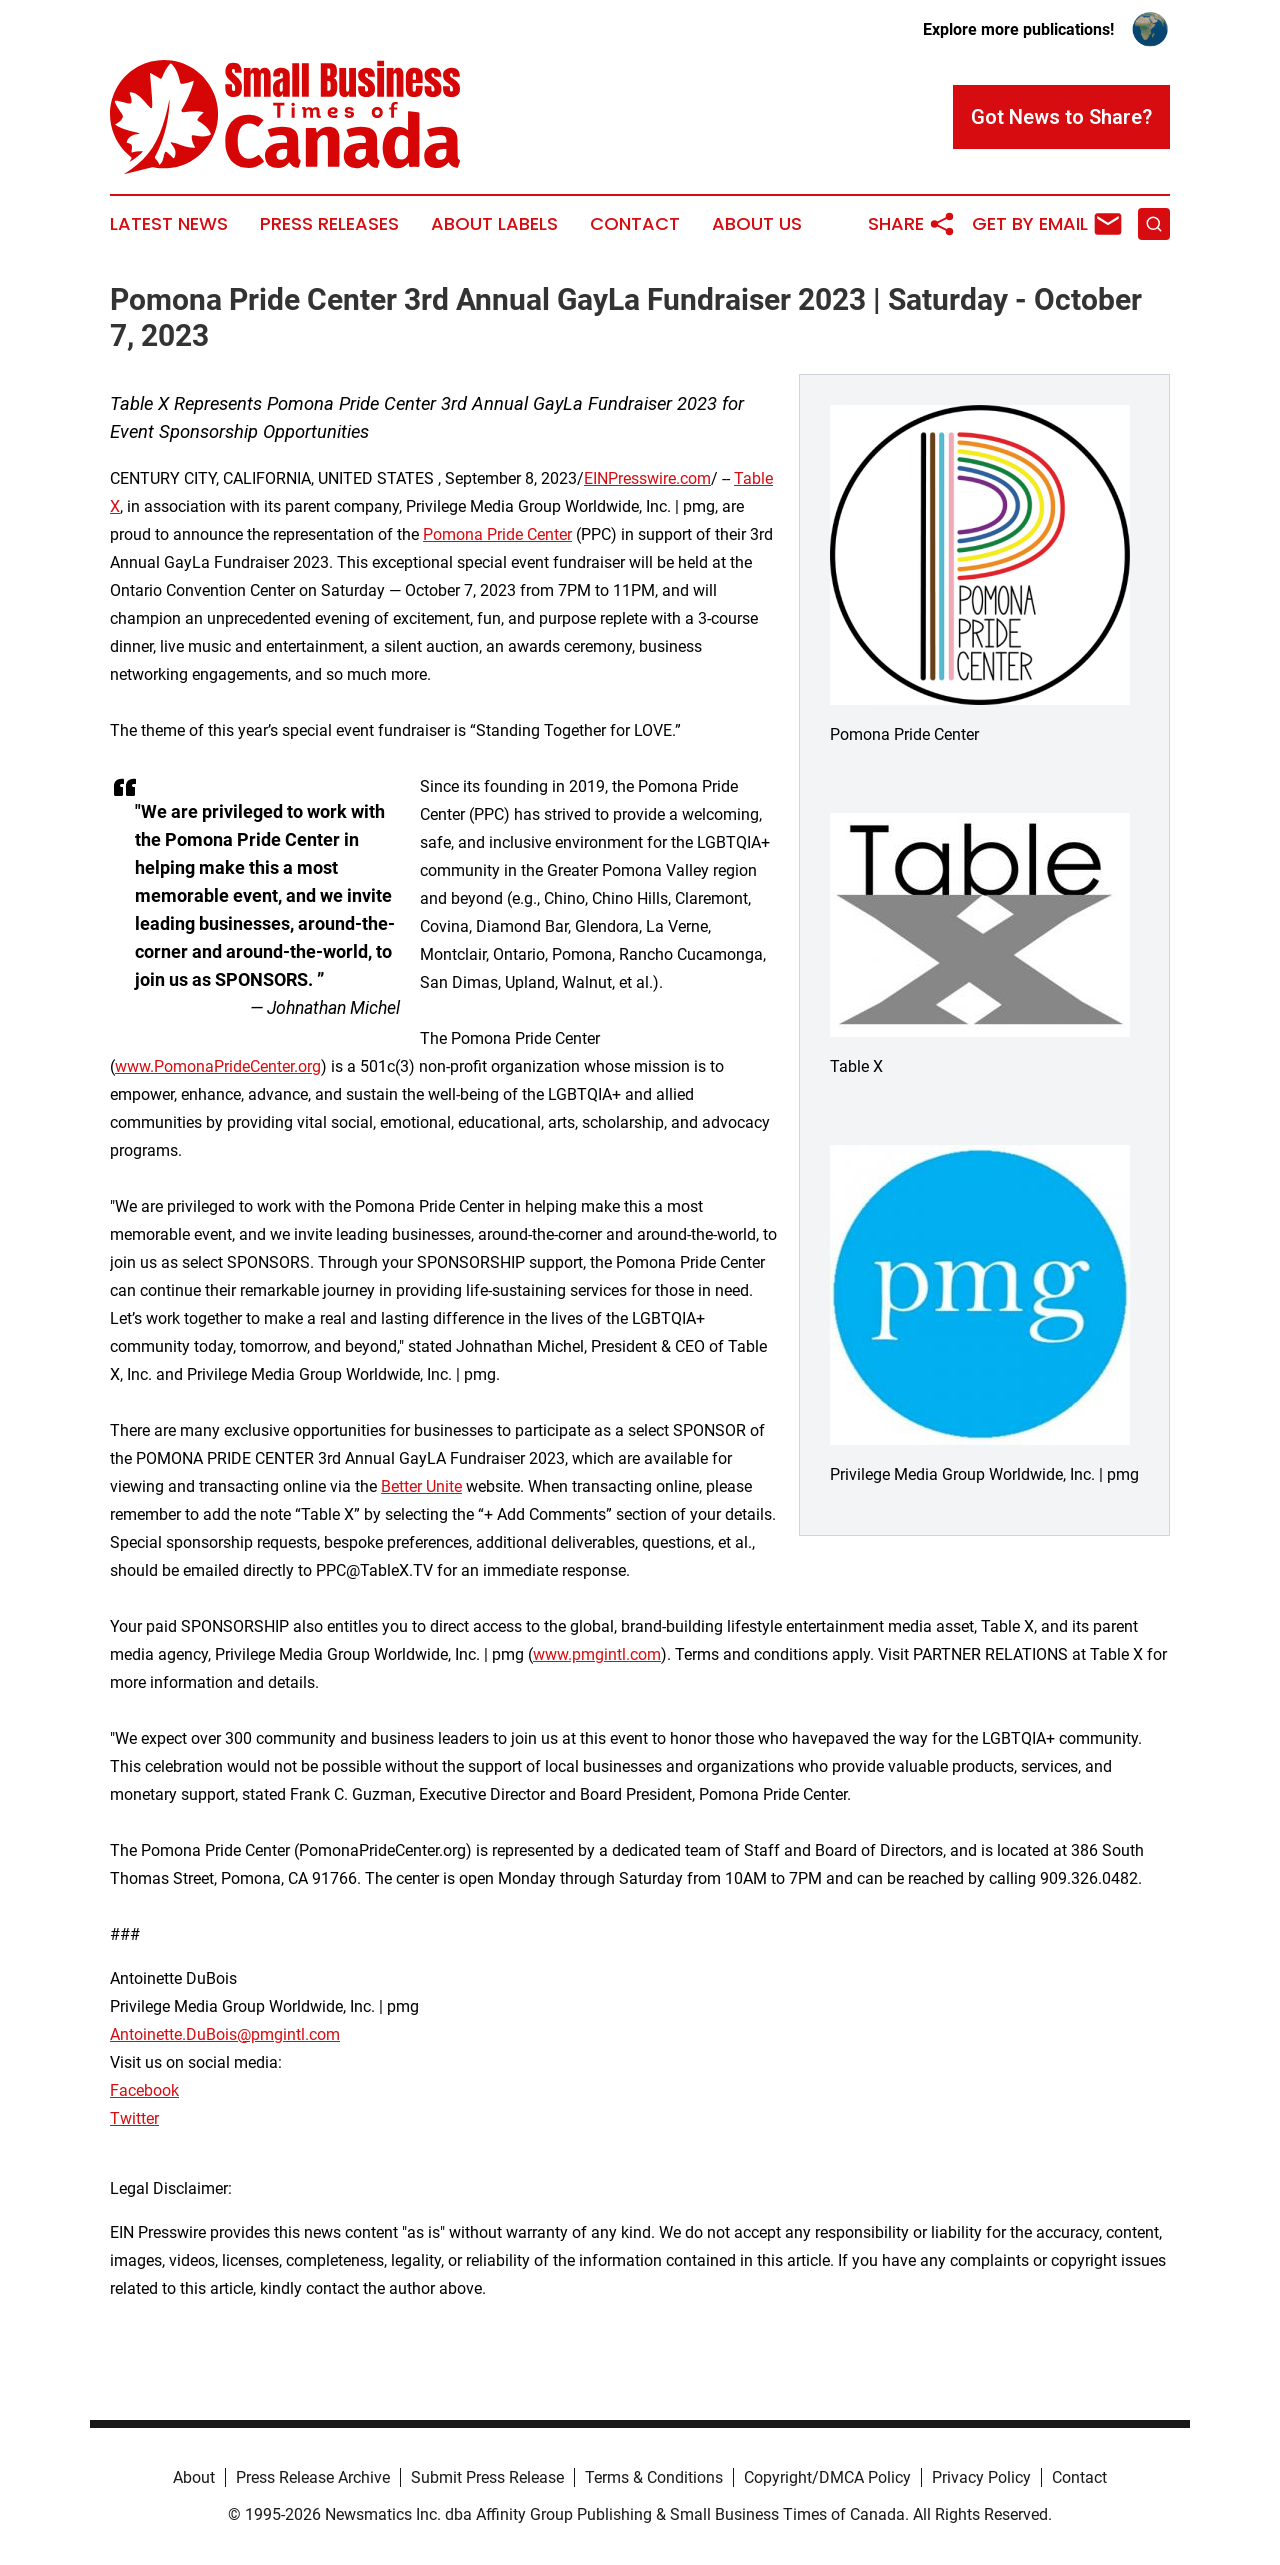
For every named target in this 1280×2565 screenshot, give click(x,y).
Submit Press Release (487, 2477)
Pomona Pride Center (497, 534)
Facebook (144, 2090)
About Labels (494, 224)
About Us (757, 224)
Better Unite (421, 1486)
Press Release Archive (313, 2477)
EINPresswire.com (647, 478)
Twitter (134, 2118)
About (194, 2477)
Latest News (169, 224)
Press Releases (329, 224)
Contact (635, 224)
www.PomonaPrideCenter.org (218, 1066)
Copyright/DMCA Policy (827, 2477)
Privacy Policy (981, 2477)
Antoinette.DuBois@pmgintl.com (225, 2034)
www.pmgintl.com (597, 1654)
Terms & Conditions (654, 2477)
